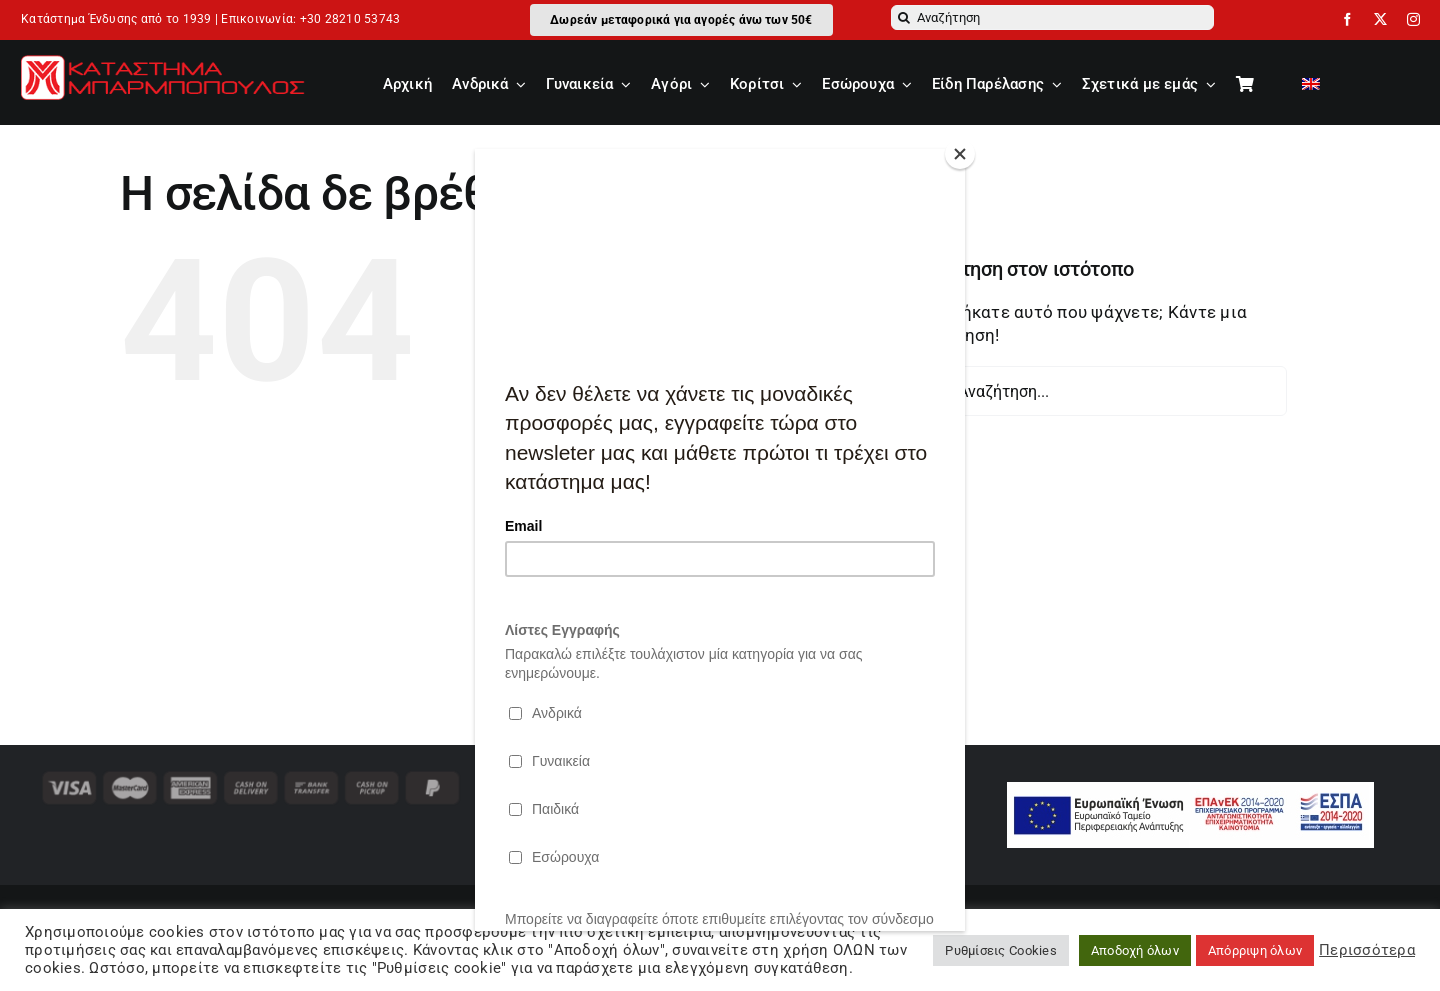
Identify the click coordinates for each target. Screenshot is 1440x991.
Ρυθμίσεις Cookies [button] (1000, 950)
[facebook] (1347, 19)
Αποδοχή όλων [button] (1135, 950)
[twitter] (1380, 19)
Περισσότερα (1367, 950)
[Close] (960, 154)
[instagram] (1413, 19)
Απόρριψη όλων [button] (1255, 950)
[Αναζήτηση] (1052, 17)
